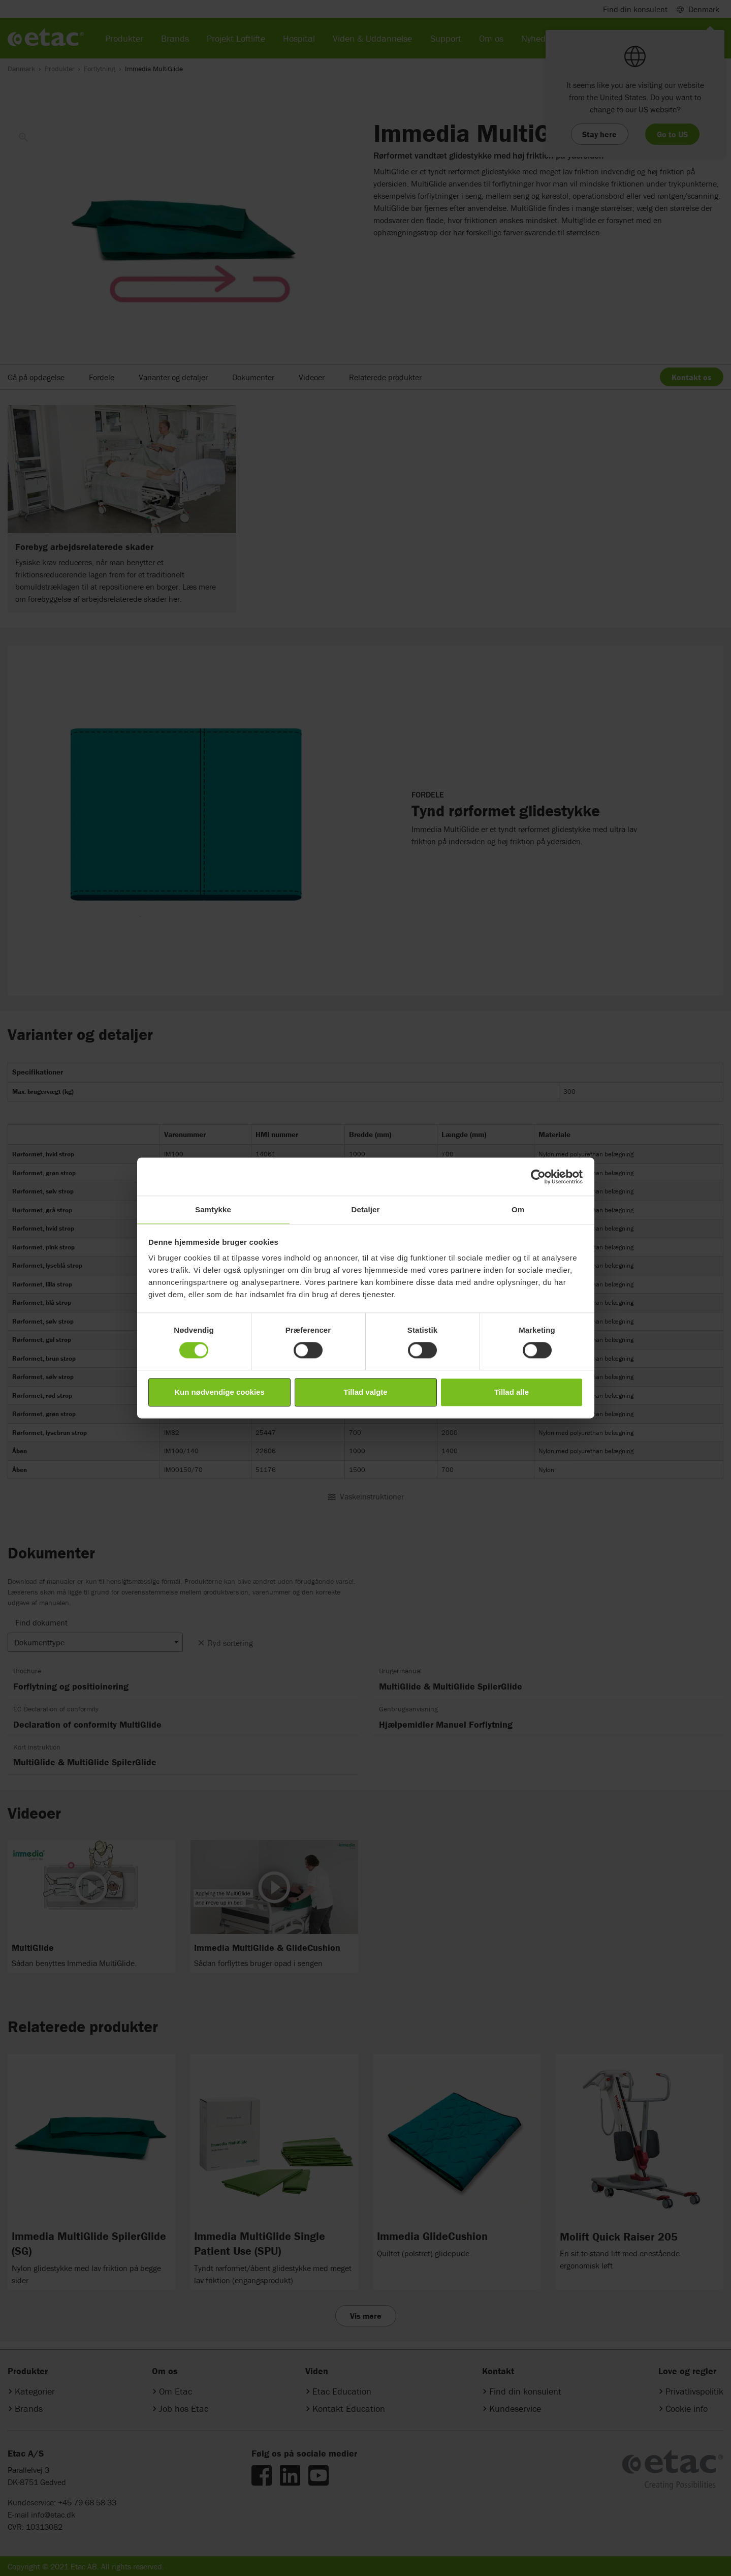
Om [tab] (518, 1209)
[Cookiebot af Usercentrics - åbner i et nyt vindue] (538, 1176)
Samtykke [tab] (213, 1209)
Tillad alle (511, 1392)
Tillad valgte (365, 1392)
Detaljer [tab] (366, 1209)
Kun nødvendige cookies (219, 1392)
